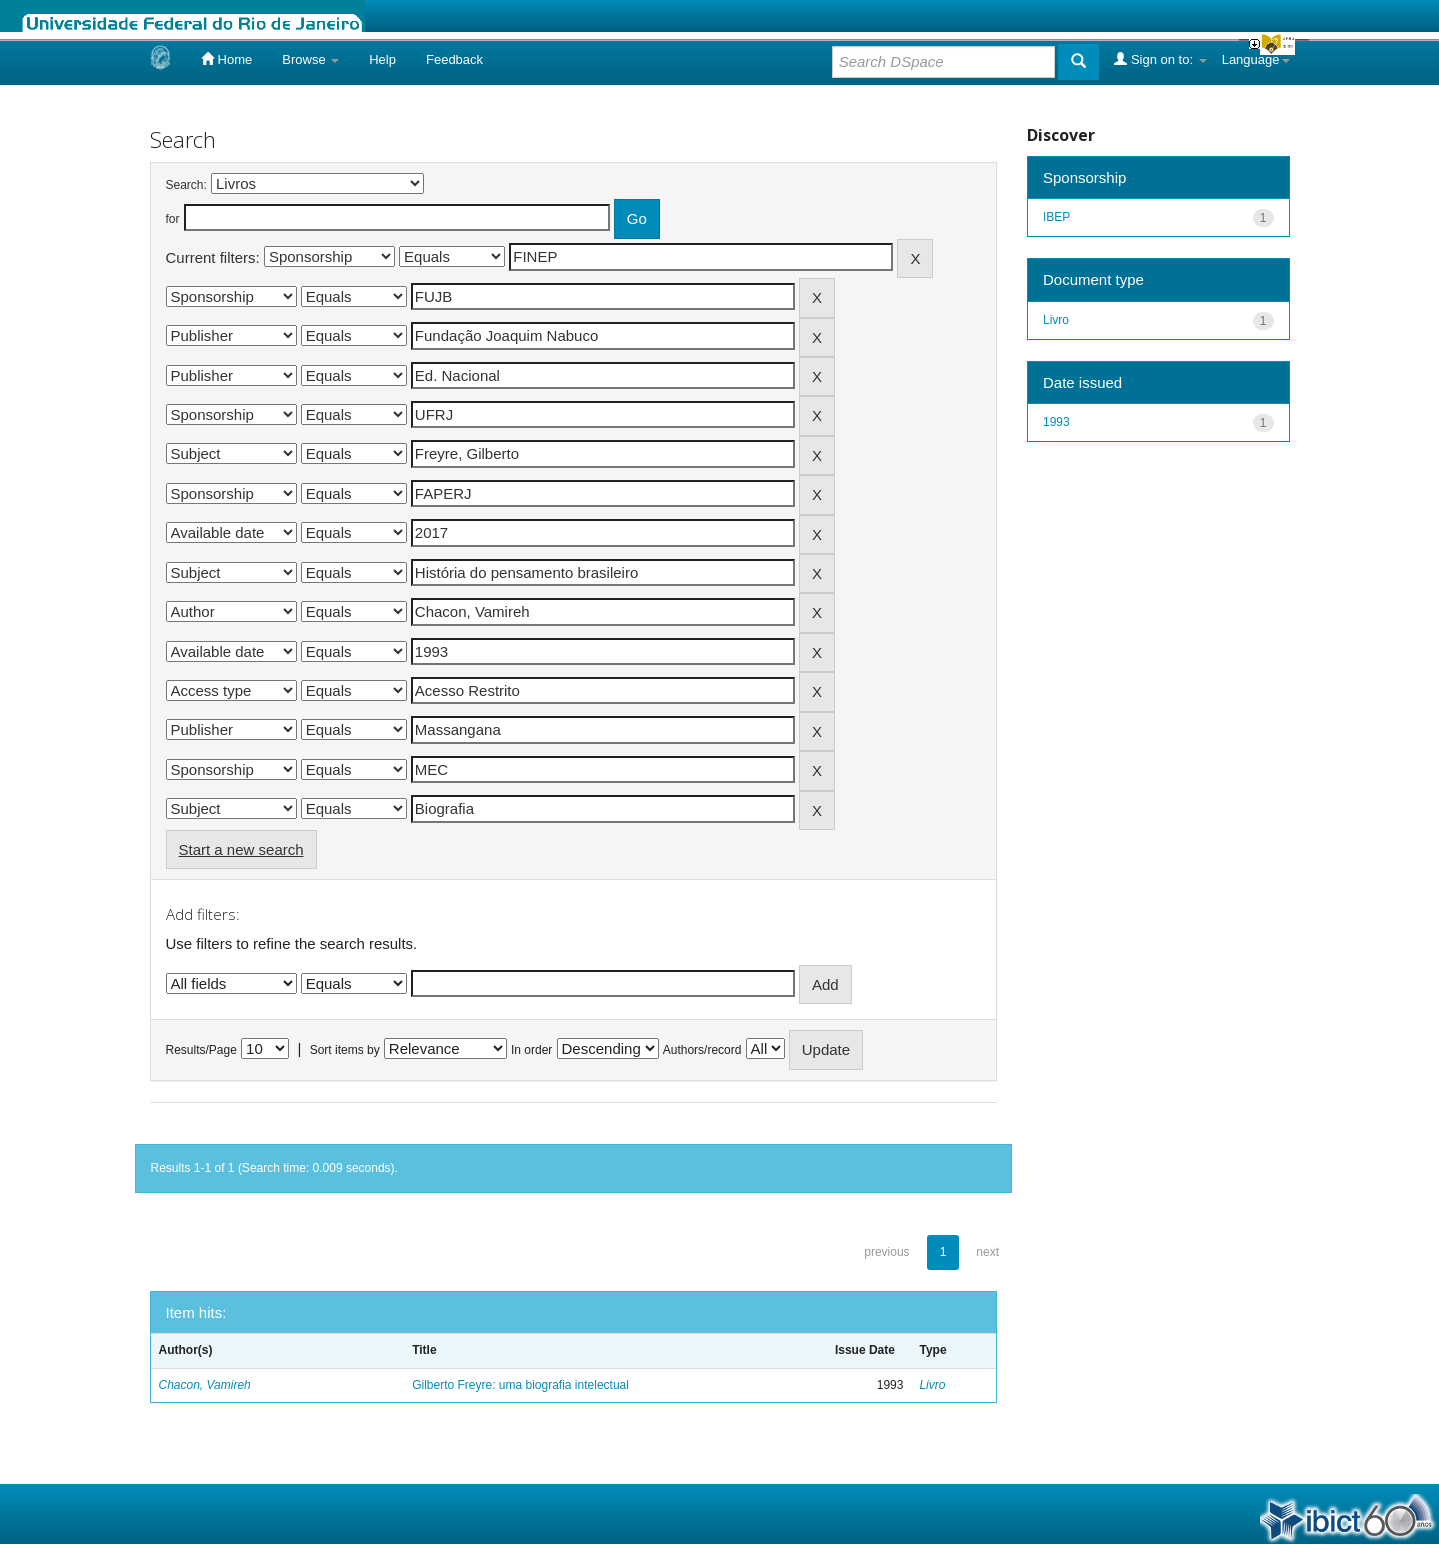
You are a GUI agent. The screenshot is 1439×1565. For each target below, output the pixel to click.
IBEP (1056, 217)
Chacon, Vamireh (205, 1385)
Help (382, 59)
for (173, 219)
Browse (310, 59)
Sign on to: (1160, 59)
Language (1256, 59)
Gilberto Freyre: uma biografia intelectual (520, 1385)
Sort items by (345, 1050)
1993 (1056, 422)
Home (226, 59)
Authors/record (702, 1050)
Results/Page (201, 1050)
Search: (186, 185)
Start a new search (241, 849)
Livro (932, 1385)
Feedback (454, 59)
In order (531, 1050)
